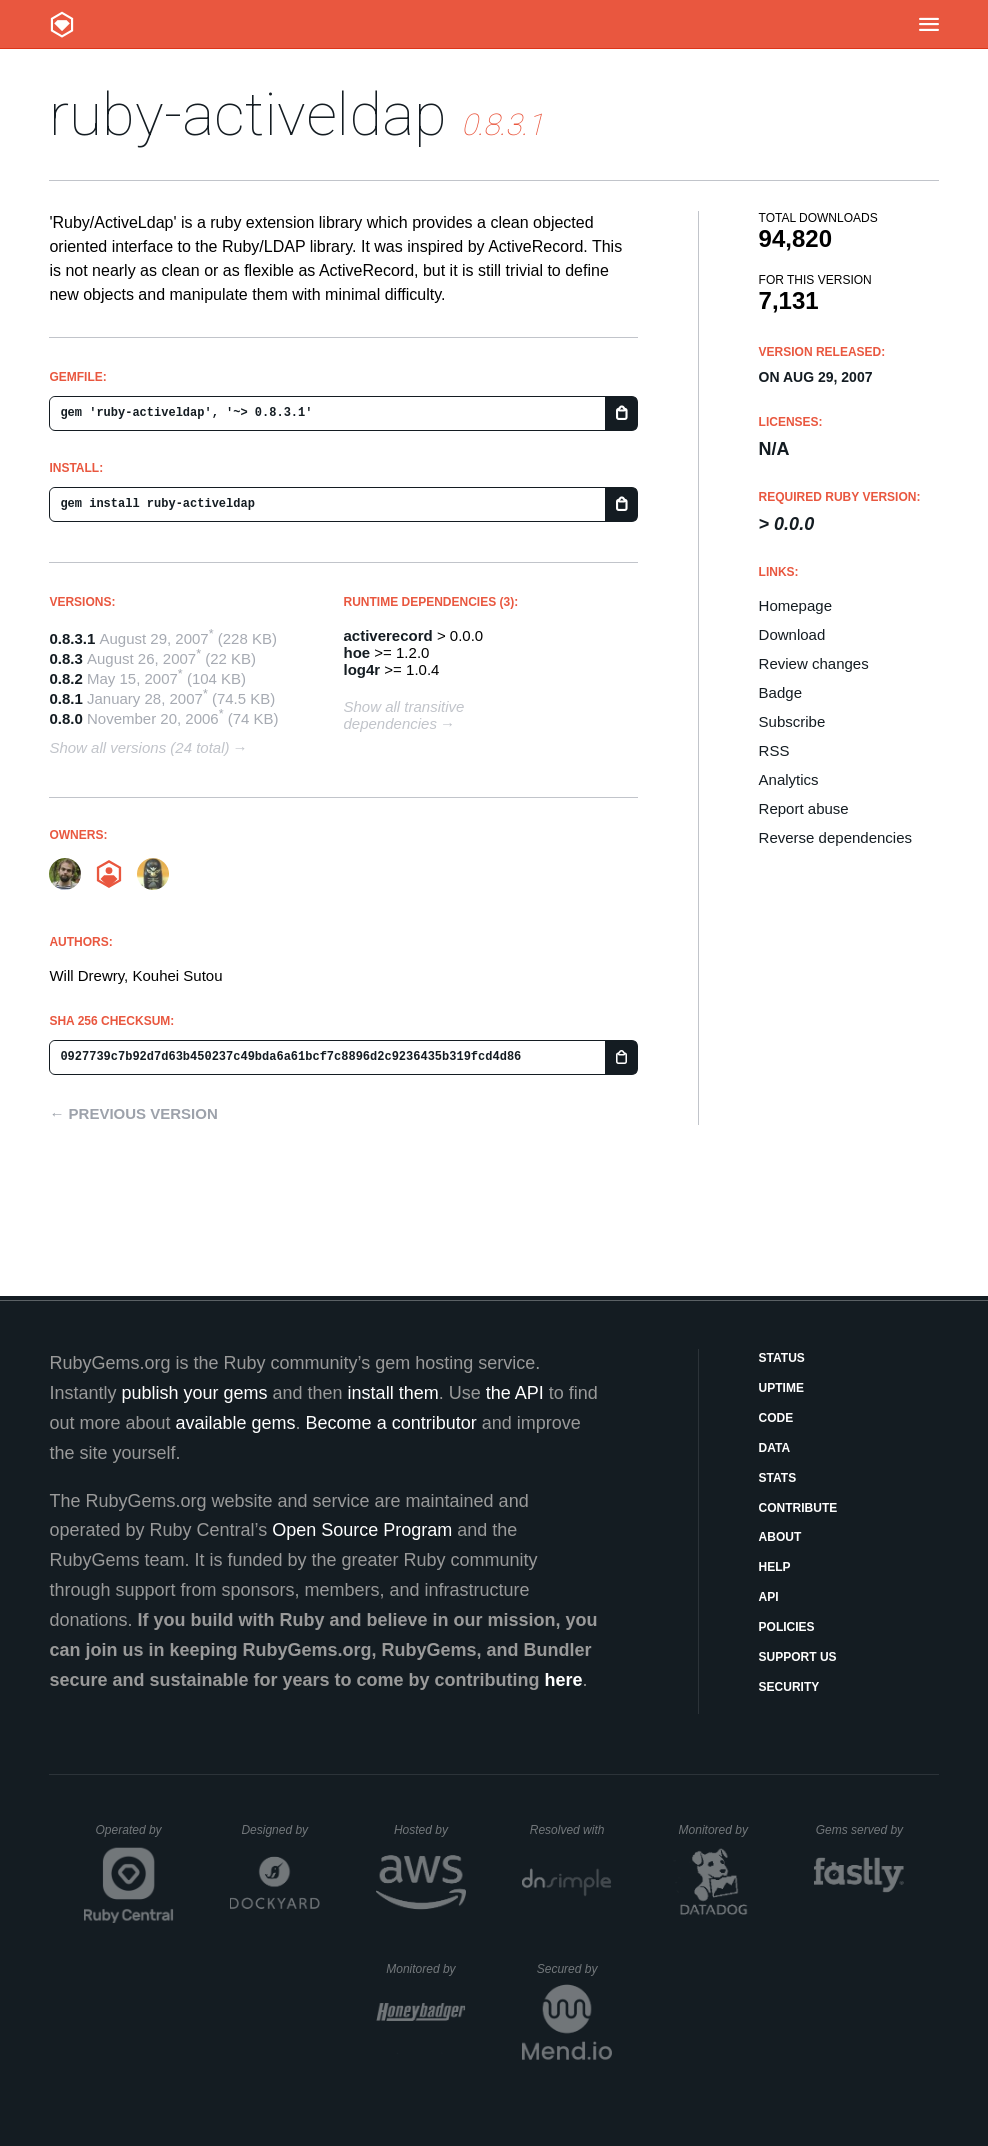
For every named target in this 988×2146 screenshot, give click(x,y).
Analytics (789, 779)
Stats (778, 1478)
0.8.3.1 (72, 638)
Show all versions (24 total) (139, 747)
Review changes (814, 663)
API (769, 1597)
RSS (774, 750)
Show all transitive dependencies (404, 715)
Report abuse (804, 808)
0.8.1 (65, 698)
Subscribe (792, 721)
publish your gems (194, 1393)
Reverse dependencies (835, 837)
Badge (780, 692)
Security (789, 1687)
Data (775, 1448)
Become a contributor (391, 1423)
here (564, 1680)
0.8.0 (65, 718)
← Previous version (133, 1113)
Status (782, 1358)
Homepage (795, 605)
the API (515, 1393)
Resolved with (571, 1830)
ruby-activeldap (248, 114)
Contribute (798, 1508)
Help (775, 1567)
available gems (236, 1423)
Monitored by (719, 1830)
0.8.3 (65, 658)
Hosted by (430, 1830)
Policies (787, 1627)
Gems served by (860, 1830)
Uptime (781, 1388)
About (780, 1537)
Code (776, 1418)
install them (393, 1393)
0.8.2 (65, 678)
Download (792, 634)
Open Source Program (362, 1530)
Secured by (574, 1969)
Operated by (135, 1837)
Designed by (280, 1830)
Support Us (798, 1657)
